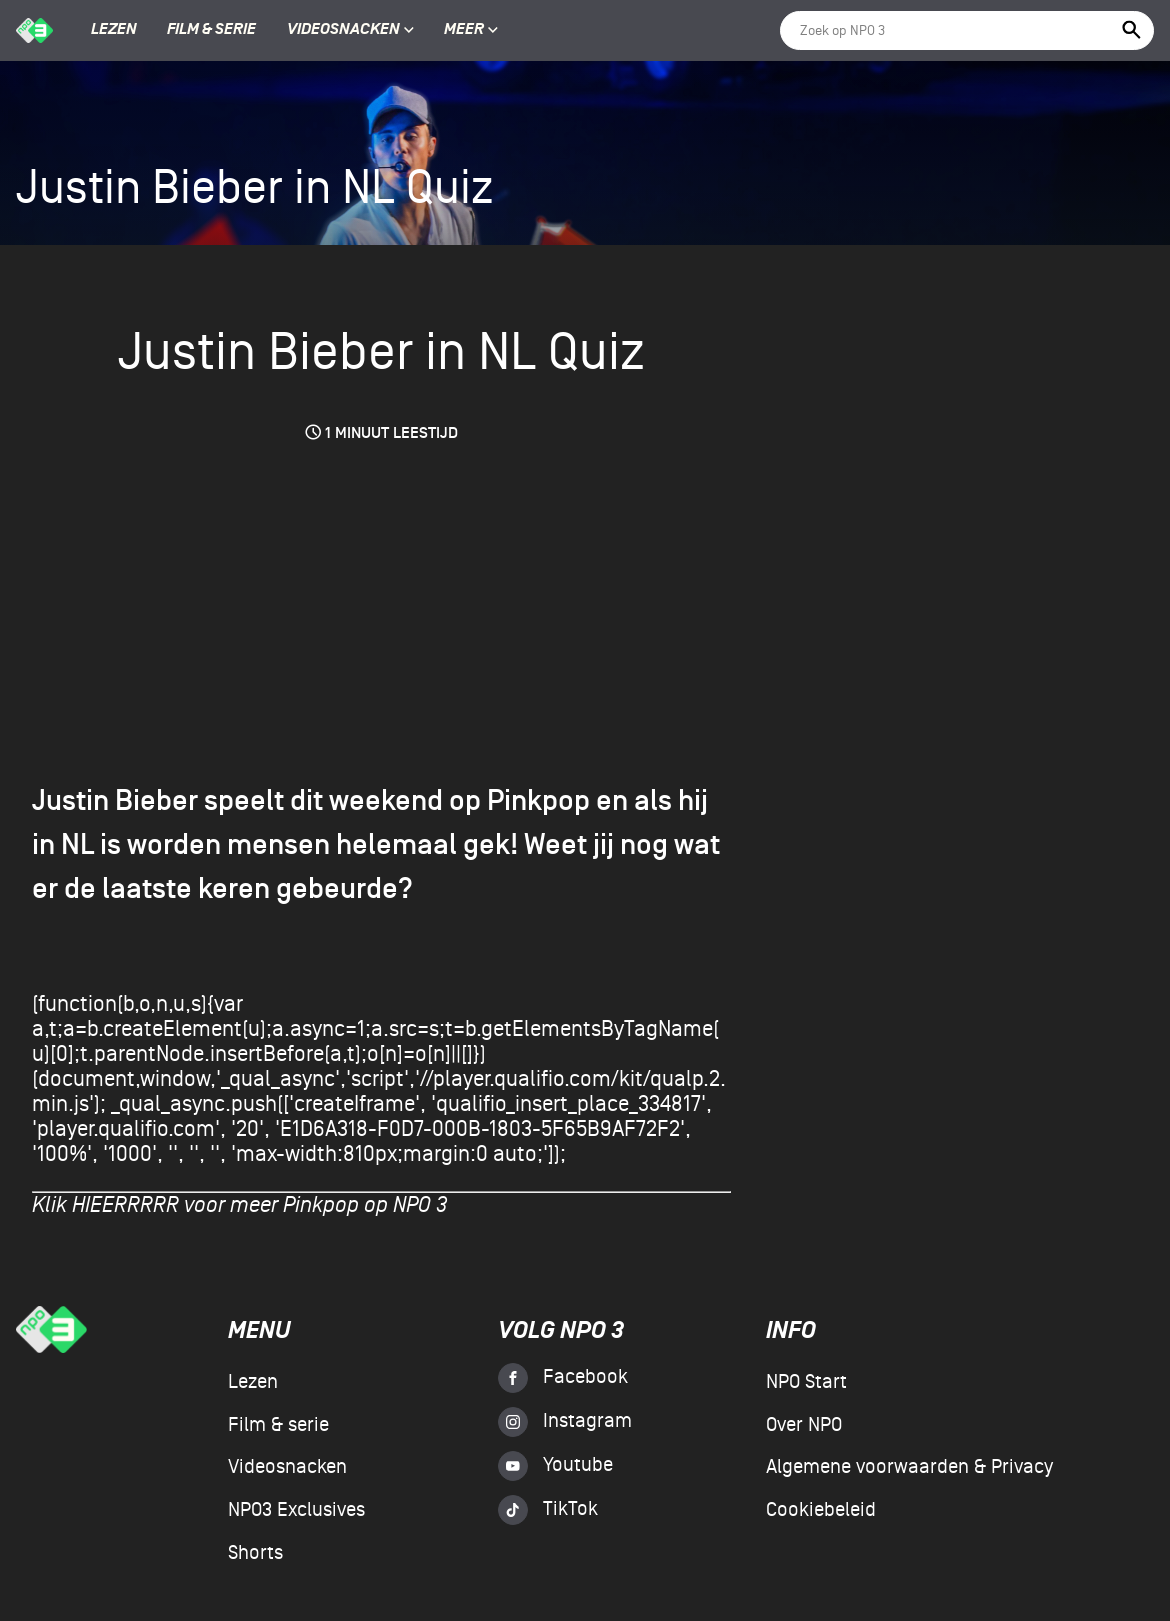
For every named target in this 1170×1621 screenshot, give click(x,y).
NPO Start (806, 1382)
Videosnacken (343, 30)
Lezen (114, 30)
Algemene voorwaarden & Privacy (909, 1467)
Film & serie (211, 30)
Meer (471, 30)
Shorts (255, 1553)
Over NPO (804, 1425)
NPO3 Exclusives (296, 1510)
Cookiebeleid (821, 1510)
